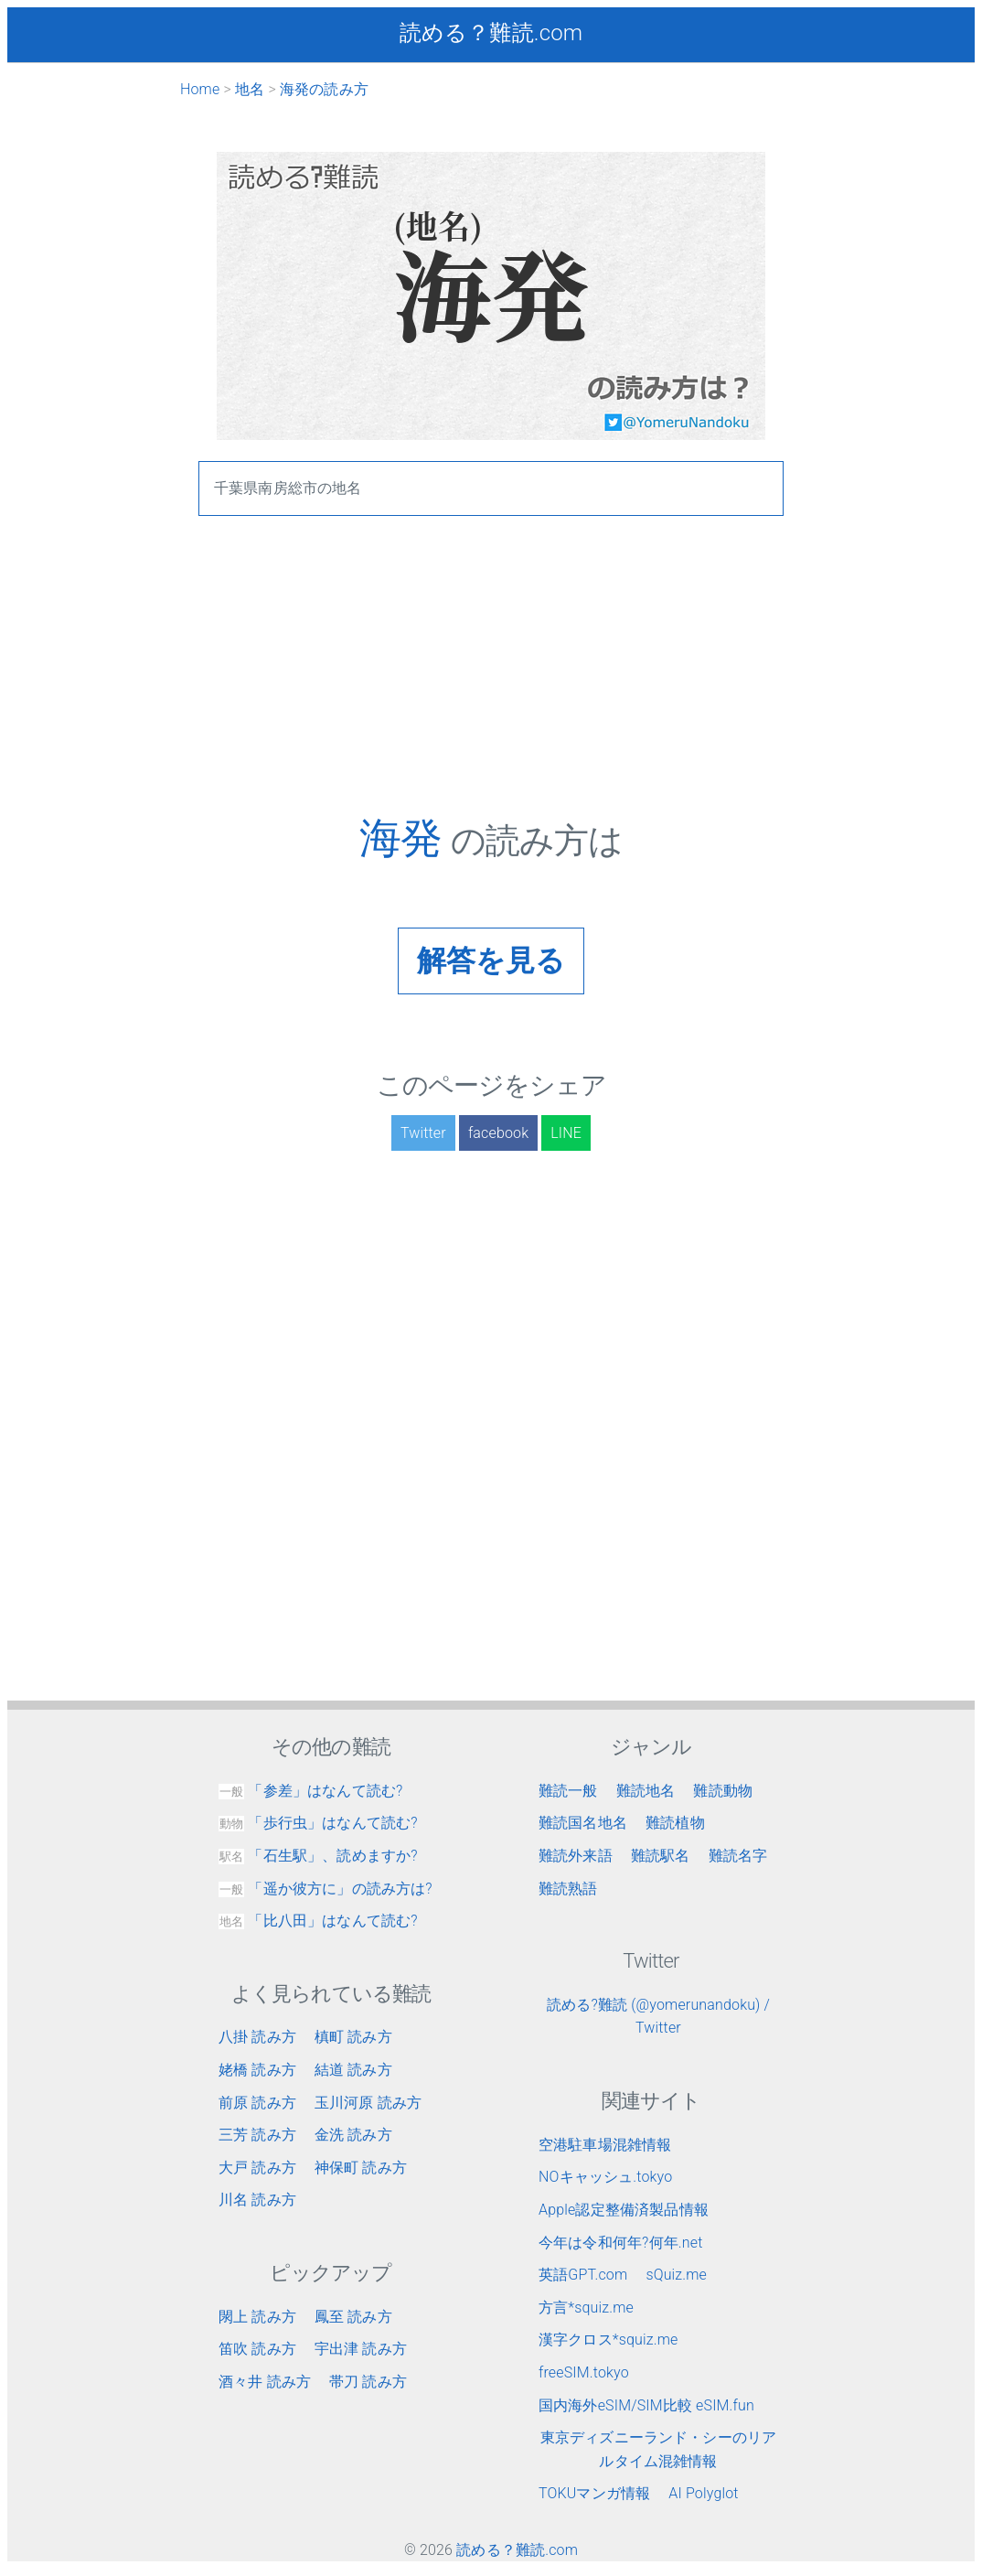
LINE (566, 1133)
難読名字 (738, 1855)
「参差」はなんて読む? (310, 1790)
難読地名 (646, 1790)
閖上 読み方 (257, 2316)
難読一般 (568, 1790)
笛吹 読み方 (257, 2348)
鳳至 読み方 (353, 2316)
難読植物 (675, 1822)
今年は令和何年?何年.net (621, 2242)
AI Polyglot (703, 2493)
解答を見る (491, 960)
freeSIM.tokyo (584, 2372)
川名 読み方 (257, 2199)
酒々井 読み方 (265, 2381)
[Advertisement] (491, 685)
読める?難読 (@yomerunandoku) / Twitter (658, 2016)
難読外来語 (576, 1855)
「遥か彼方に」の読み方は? (325, 1888)
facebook (498, 1133)
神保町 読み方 (361, 2167)
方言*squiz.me (586, 2307)
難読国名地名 (583, 1822)
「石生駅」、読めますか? (318, 1855)
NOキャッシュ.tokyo (605, 2176)
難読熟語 (568, 1888)
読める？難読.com (491, 33)
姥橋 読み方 (257, 2069)
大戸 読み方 (257, 2167)
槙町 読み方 (353, 2036)
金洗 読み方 (353, 2134)
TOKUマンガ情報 (594, 2493)
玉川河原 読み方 (368, 2102)
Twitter (423, 1133)
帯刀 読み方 (368, 2381)
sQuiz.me (676, 2274)
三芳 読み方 (257, 2134)
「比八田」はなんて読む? (318, 1920)
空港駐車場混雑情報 (605, 2144)
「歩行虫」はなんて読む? (318, 1822)
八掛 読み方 (257, 2036)
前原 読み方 (257, 2102)
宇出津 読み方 (361, 2348)
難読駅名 (660, 1855)
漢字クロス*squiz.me (608, 2339)
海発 (405, 838)
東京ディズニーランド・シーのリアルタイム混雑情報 (658, 2449)
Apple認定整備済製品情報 (624, 2209)
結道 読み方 (353, 2069)
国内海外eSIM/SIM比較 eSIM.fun (646, 2405)
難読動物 (723, 1790)
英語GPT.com (583, 2274)
